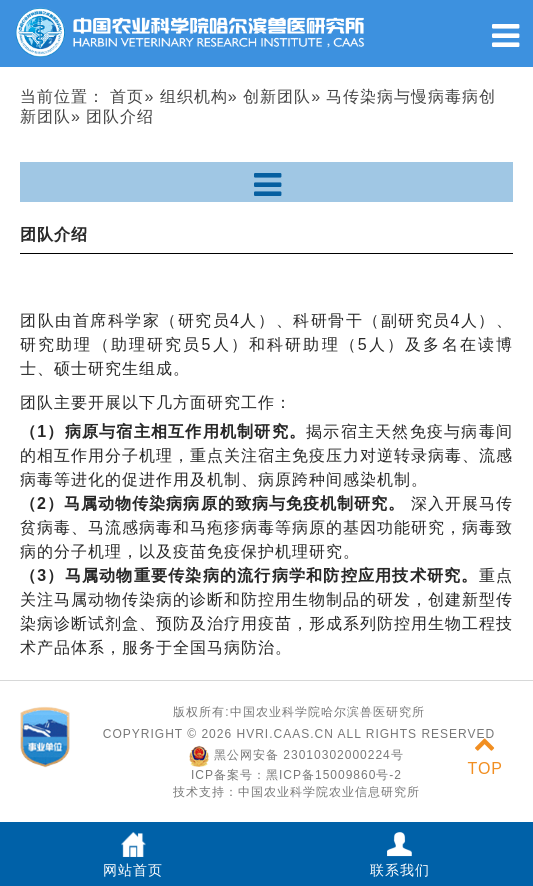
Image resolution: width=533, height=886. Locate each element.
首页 (127, 96)
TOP (485, 756)
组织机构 (194, 96)
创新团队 (277, 96)
